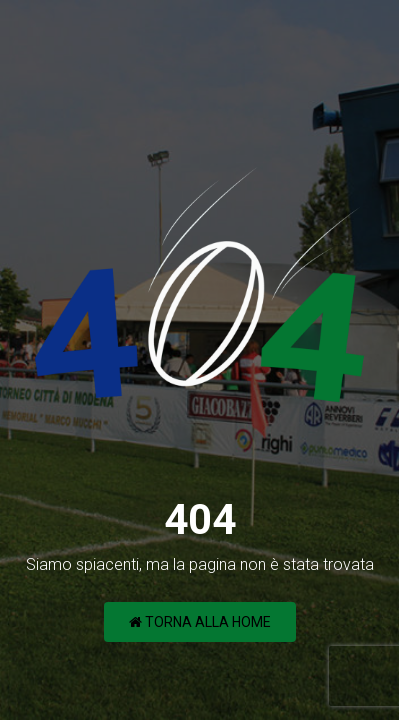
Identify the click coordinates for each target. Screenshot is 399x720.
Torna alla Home (200, 622)
